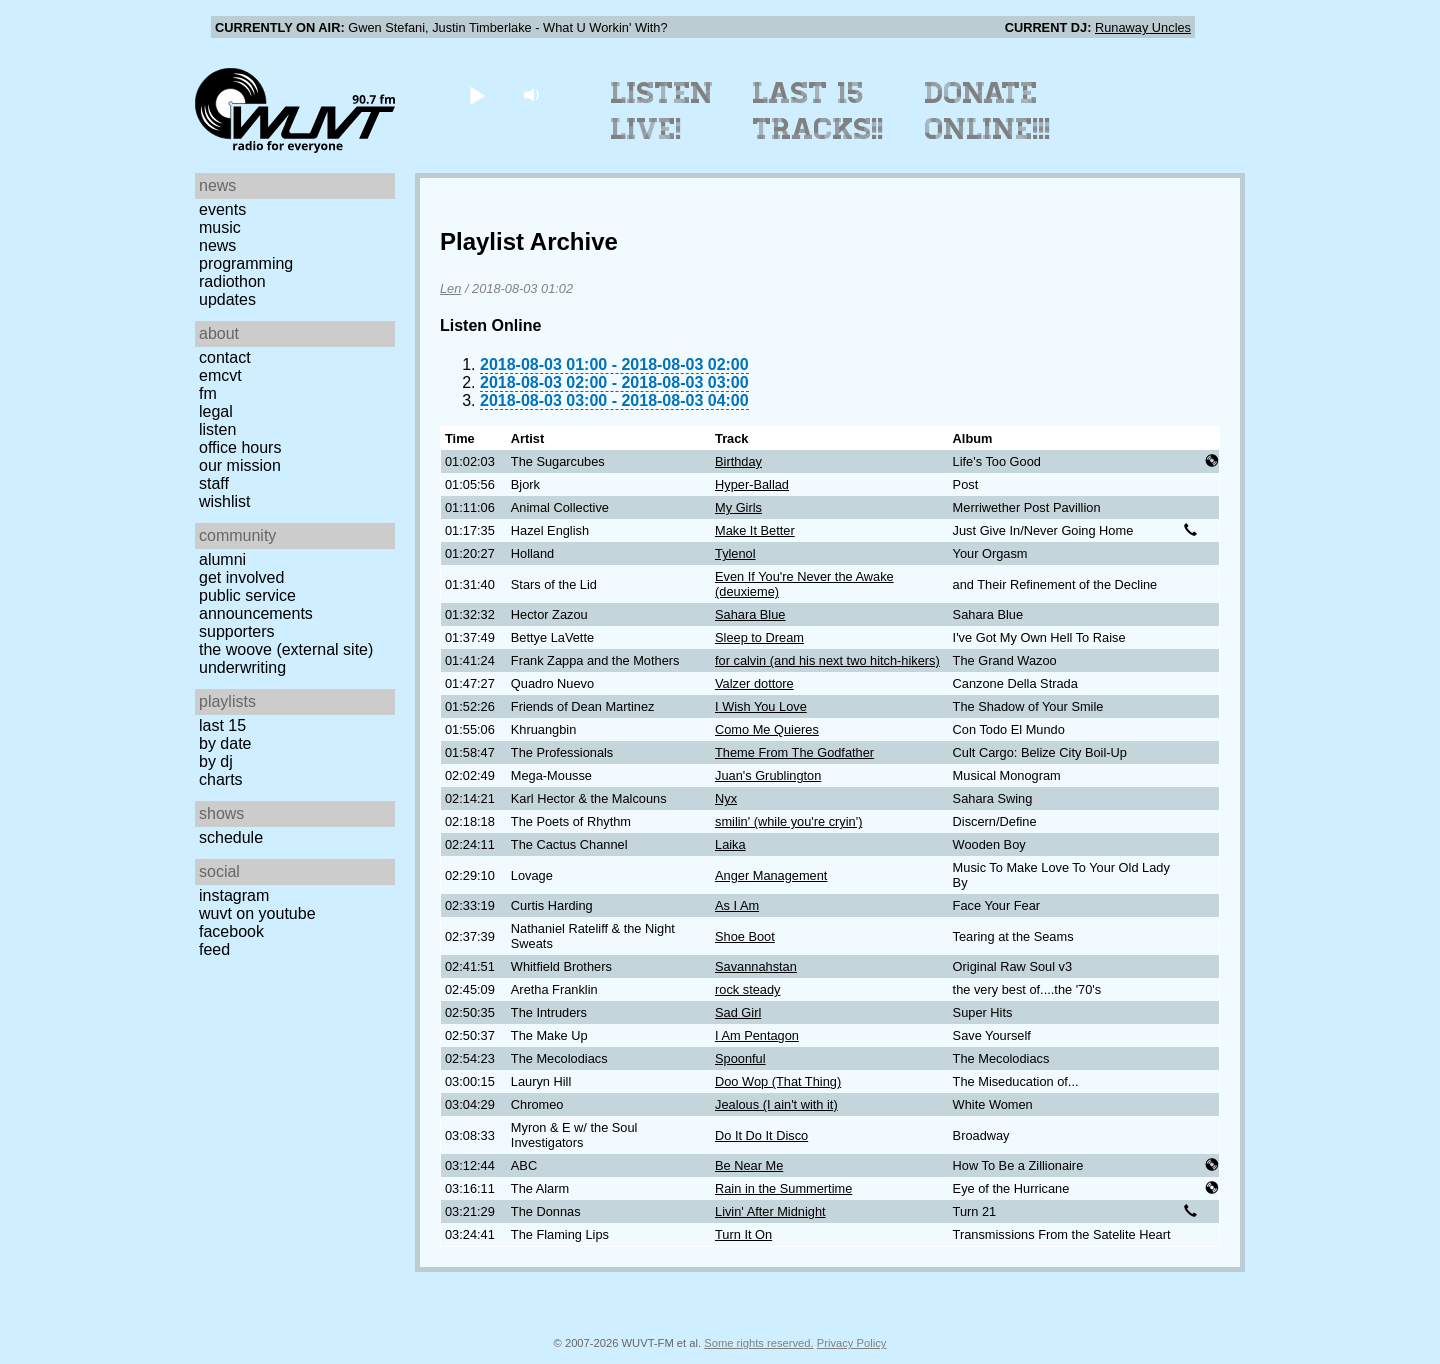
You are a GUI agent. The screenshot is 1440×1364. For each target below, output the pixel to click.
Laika (730, 844)
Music (220, 227)
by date (225, 743)
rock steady (747, 989)
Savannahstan (756, 966)
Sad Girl (738, 1012)
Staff (214, 483)
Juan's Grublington (768, 775)
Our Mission (240, 465)
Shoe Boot (745, 936)
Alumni (222, 559)
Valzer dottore (754, 683)
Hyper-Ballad (752, 484)
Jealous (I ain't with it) (776, 1104)
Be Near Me (749, 1165)
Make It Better (755, 530)
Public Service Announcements (256, 604)
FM (208, 393)
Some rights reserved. (758, 1343)
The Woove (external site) (286, 649)
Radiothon (232, 281)
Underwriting (242, 667)
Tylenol (735, 553)
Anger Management (771, 875)
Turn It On (743, 1234)
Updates (227, 299)
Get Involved (241, 577)
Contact (225, 357)
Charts (221, 779)
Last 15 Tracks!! (818, 111)
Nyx (726, 798)
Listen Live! (662, 111)
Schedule (231, 837)
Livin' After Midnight (770, 1211)
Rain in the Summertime (783, 1188)
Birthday (738, 461)
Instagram (234, 895)
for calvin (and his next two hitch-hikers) (827, 660)
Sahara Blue (750, 614)
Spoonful (740, 1058)
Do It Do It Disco (761, 1135)
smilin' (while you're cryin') (788, 821)
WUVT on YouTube (257, 913)
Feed (214, 949)
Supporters (237, 631)
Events (222, 209)
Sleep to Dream (759, 637)
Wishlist (225, 501)
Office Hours (240, 447)
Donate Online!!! (988, 111)
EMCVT (220, 375)
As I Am (737, 905)
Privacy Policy (852, 1343)
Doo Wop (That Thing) (778, 1081)
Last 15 (222, 725)
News (217, 245)
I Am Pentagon (757, 1035)
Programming (246, 263)
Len (450, 288)
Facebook (231, 931)
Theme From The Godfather (794, 752)
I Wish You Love (761, 706)
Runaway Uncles (1143, 27)
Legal (216, 411)
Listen (217, 429)
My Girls (738, 507)
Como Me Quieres (767, 729)
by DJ (216, 761)
